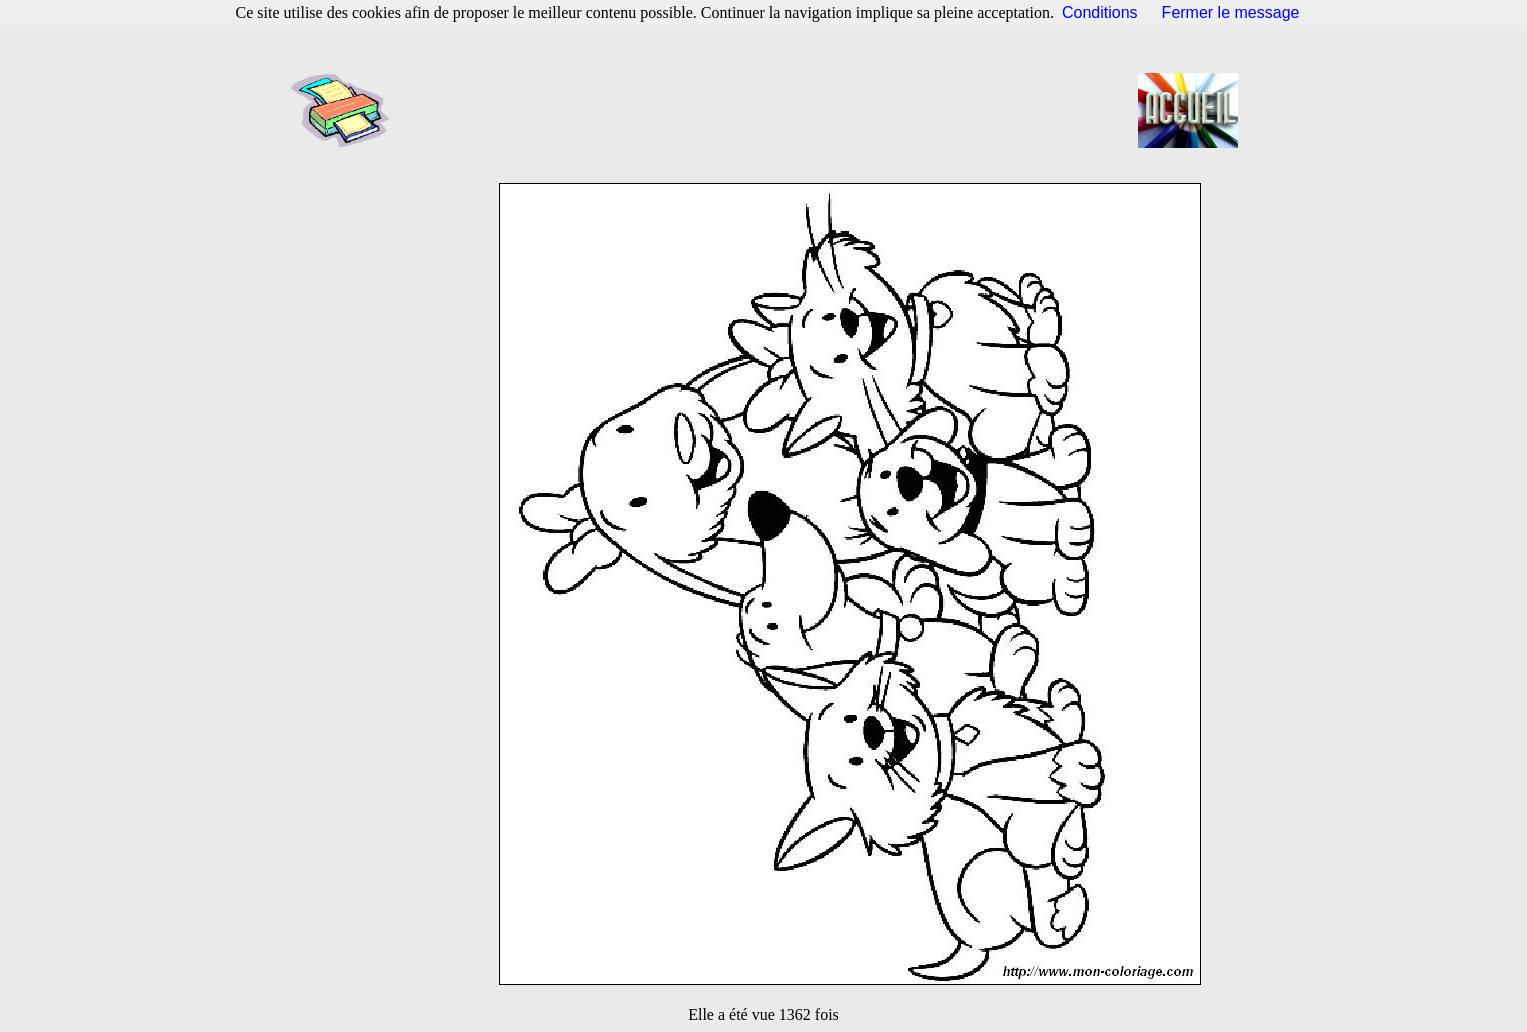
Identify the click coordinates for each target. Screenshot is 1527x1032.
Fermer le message (1231, 12)
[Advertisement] (770, 110)
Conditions (1100, 12)
